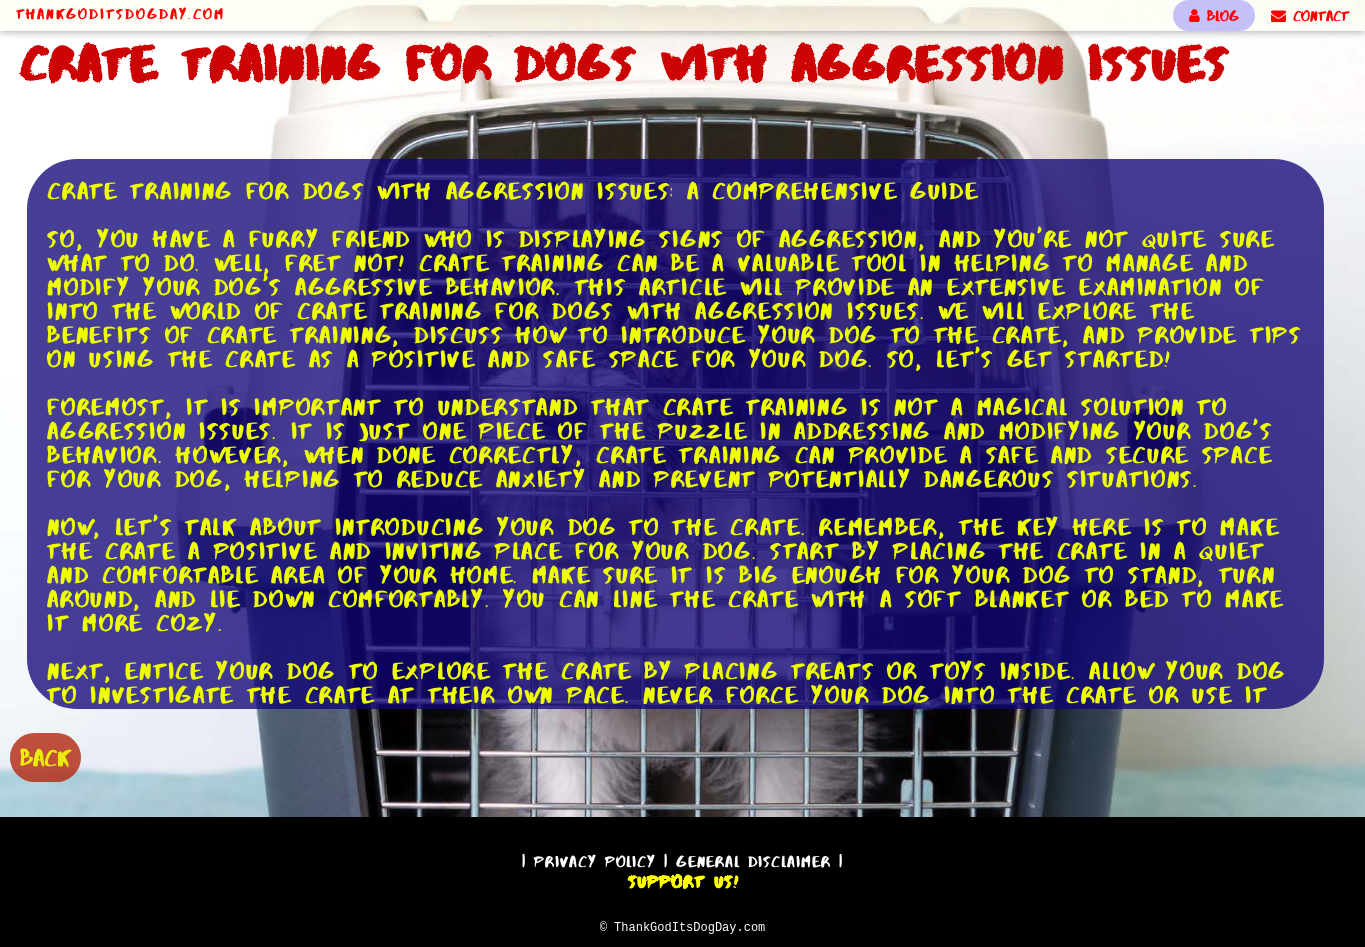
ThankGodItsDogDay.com (120, 14)
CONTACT (1310, 16)
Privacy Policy (595, 858)
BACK (45, 755)
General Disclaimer (753, 858)
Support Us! (683, 879)
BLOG (1214, 16)
